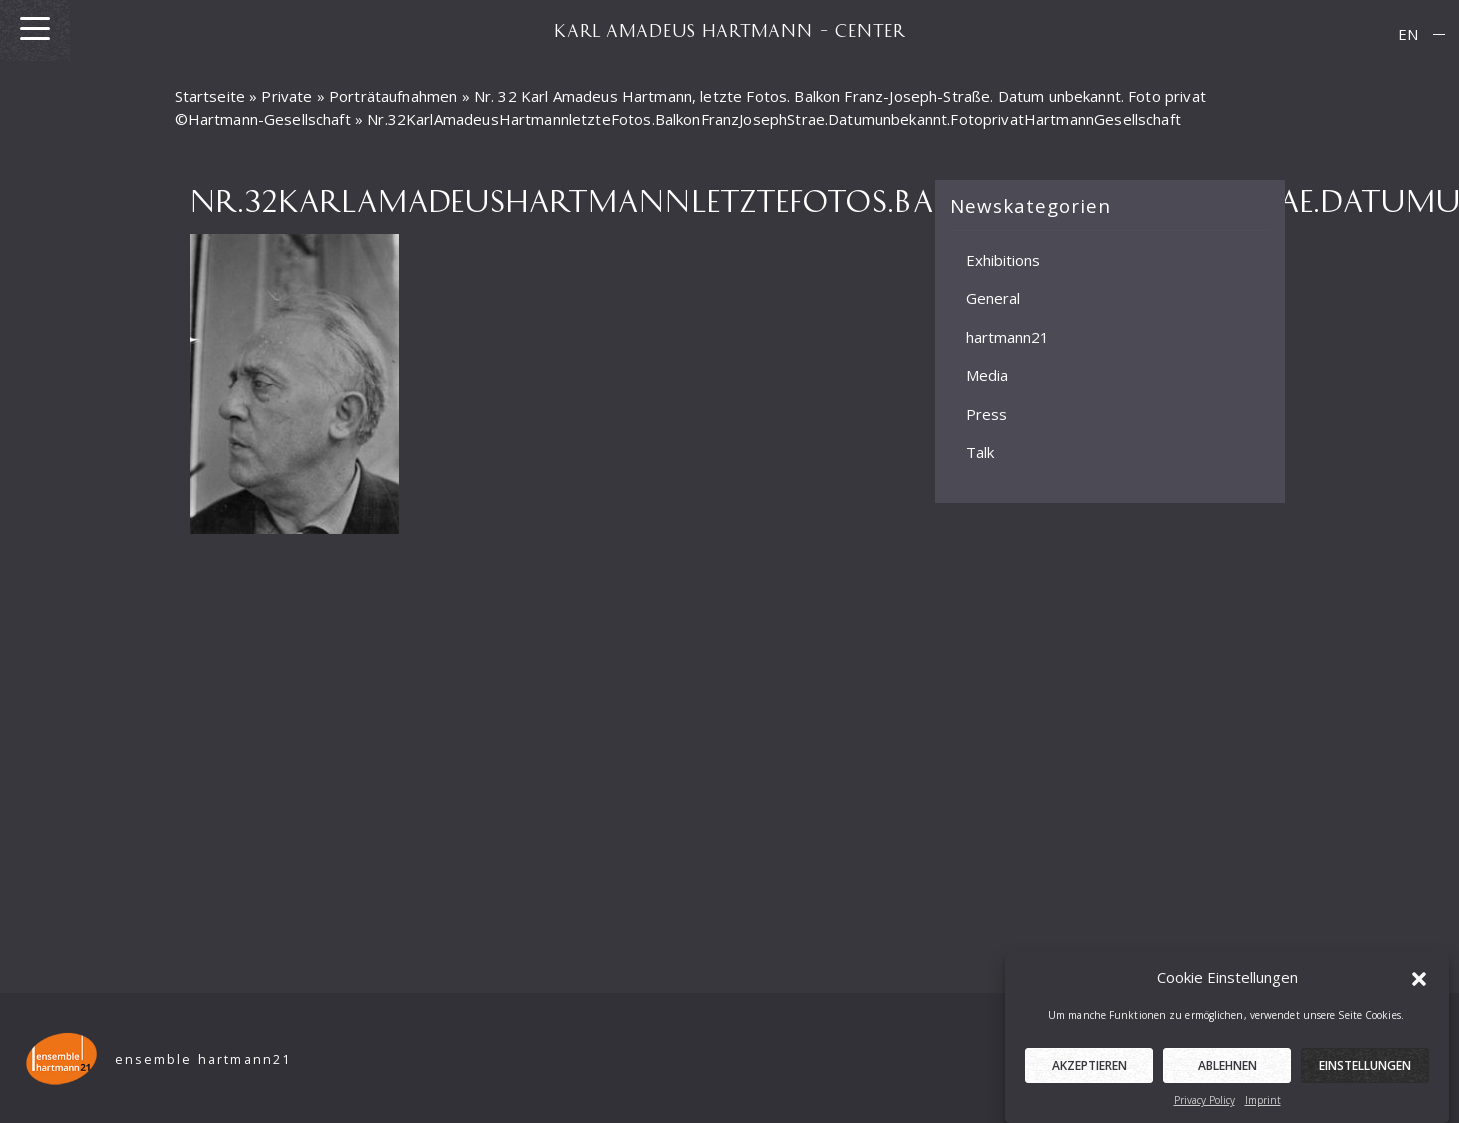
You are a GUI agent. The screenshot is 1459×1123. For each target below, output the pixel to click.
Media (987, 375)
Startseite (210, 96)
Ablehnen (1227, 1072)
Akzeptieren (1089, 1072)
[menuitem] (1408, 34)
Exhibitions (1003, 260)
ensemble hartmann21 (203, 1059)
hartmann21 (1007, 337)
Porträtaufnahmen (393, 96)
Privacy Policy (1204, 1107)
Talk (980, 452)
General (993, 298)
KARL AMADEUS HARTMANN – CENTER (730, 30)
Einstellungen (1365, 1072)
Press (986, 414)
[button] (1419, 984)
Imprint (1263, 1107)
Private (286, 96)
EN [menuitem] (1408, 34)
